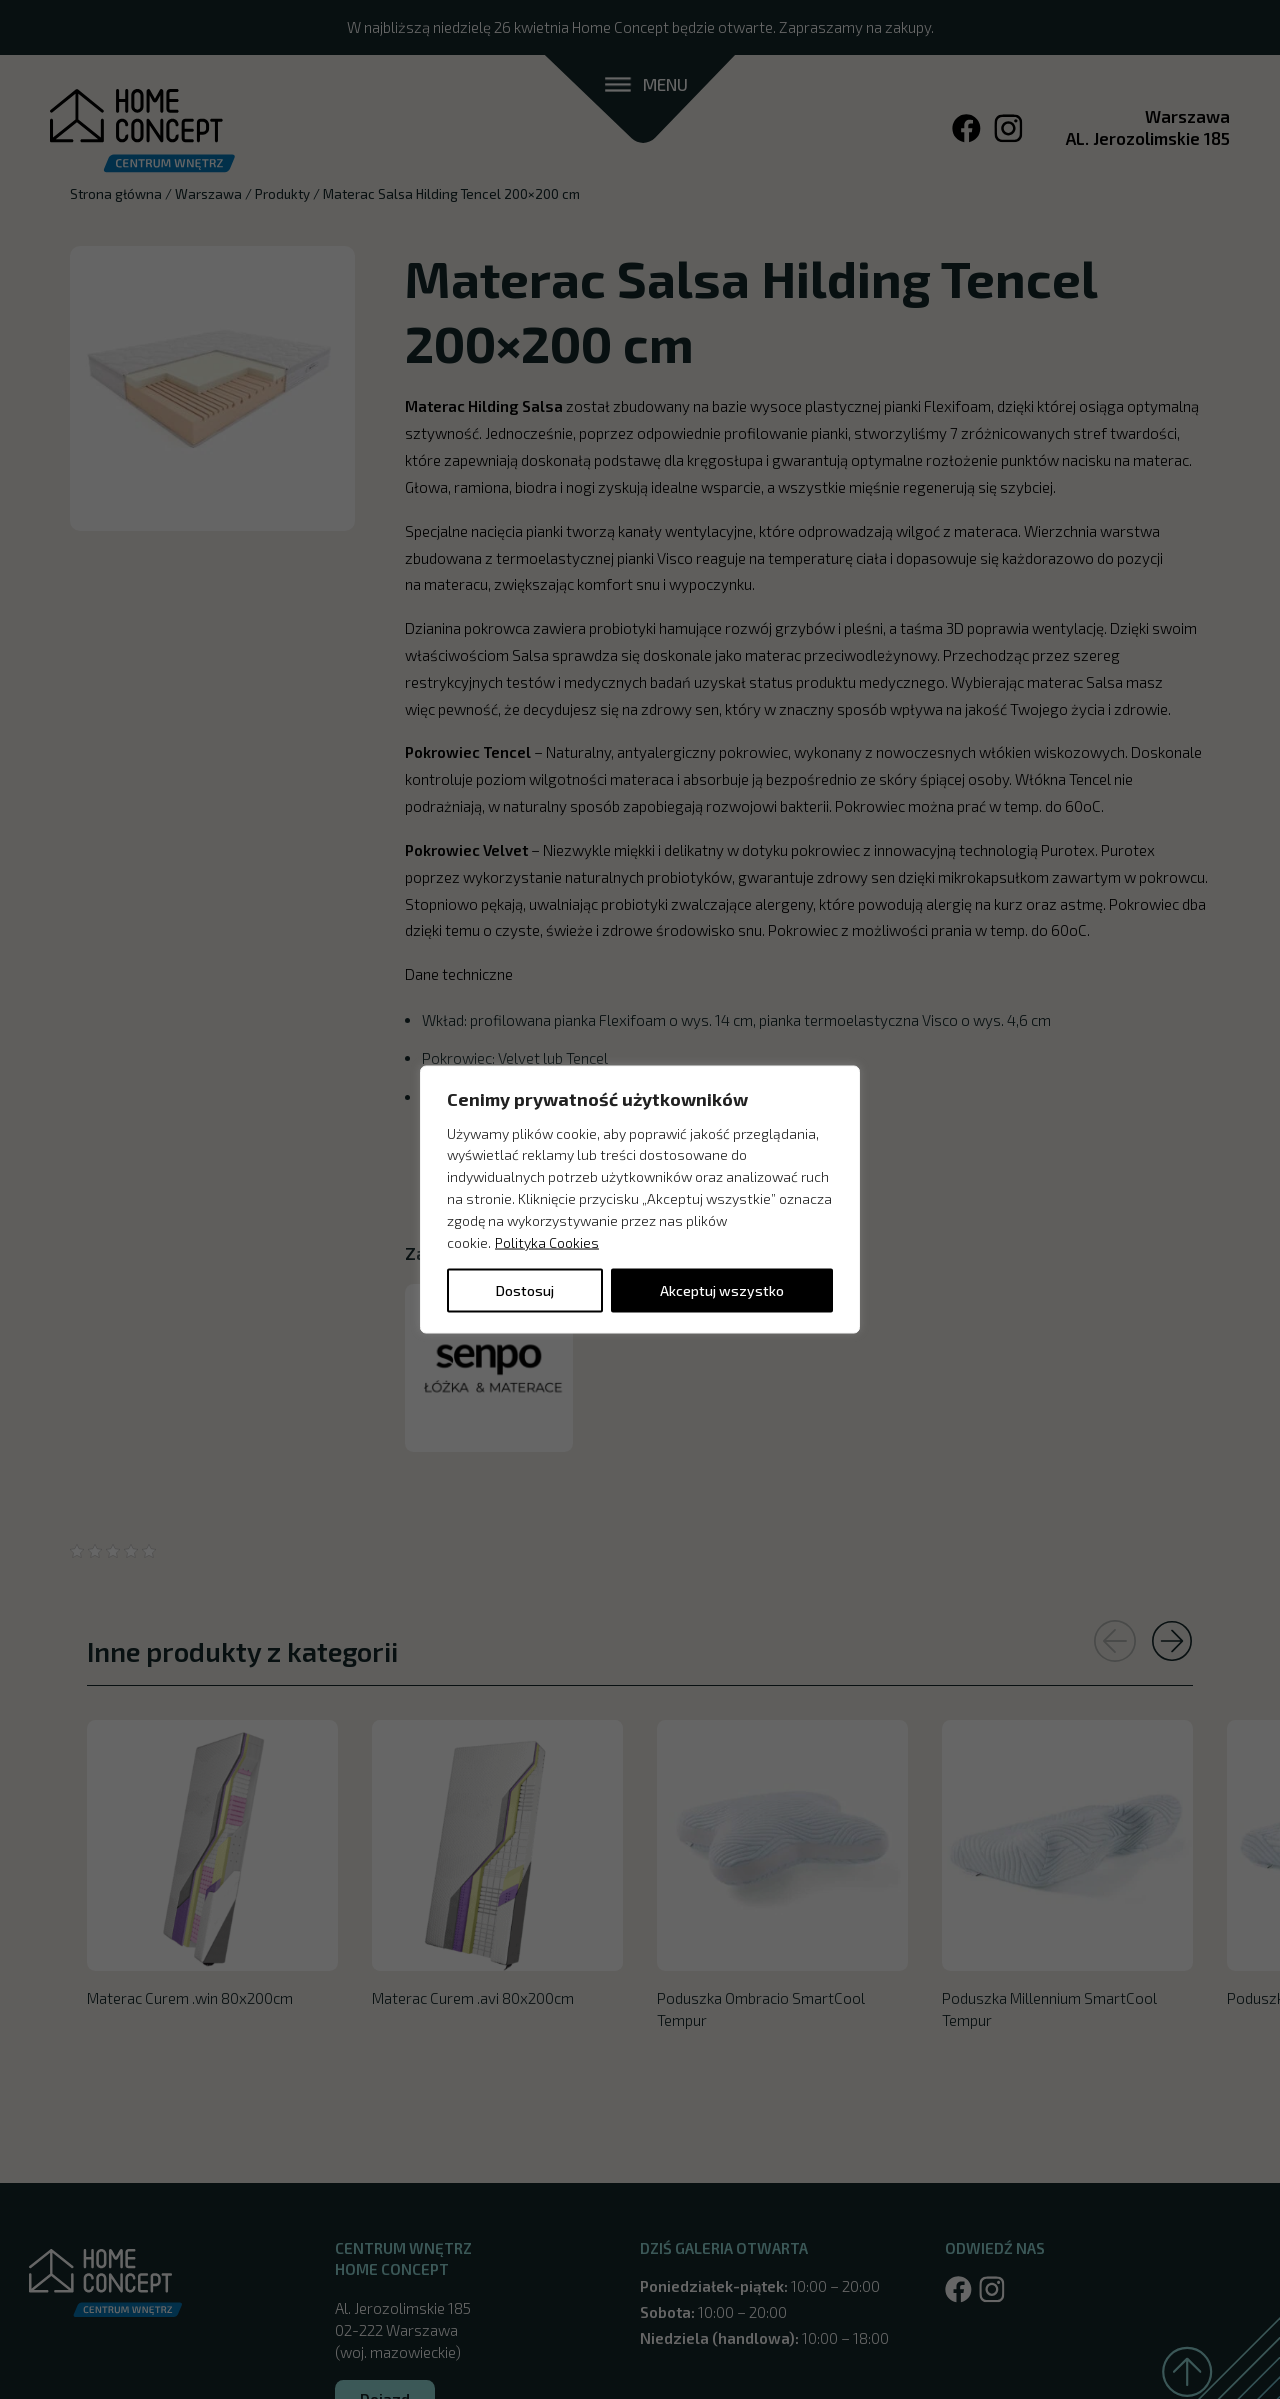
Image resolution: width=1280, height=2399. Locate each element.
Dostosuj (525, 1290)
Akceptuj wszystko (722, 1290)
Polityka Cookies (547, 1241)
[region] (640, 1199)
